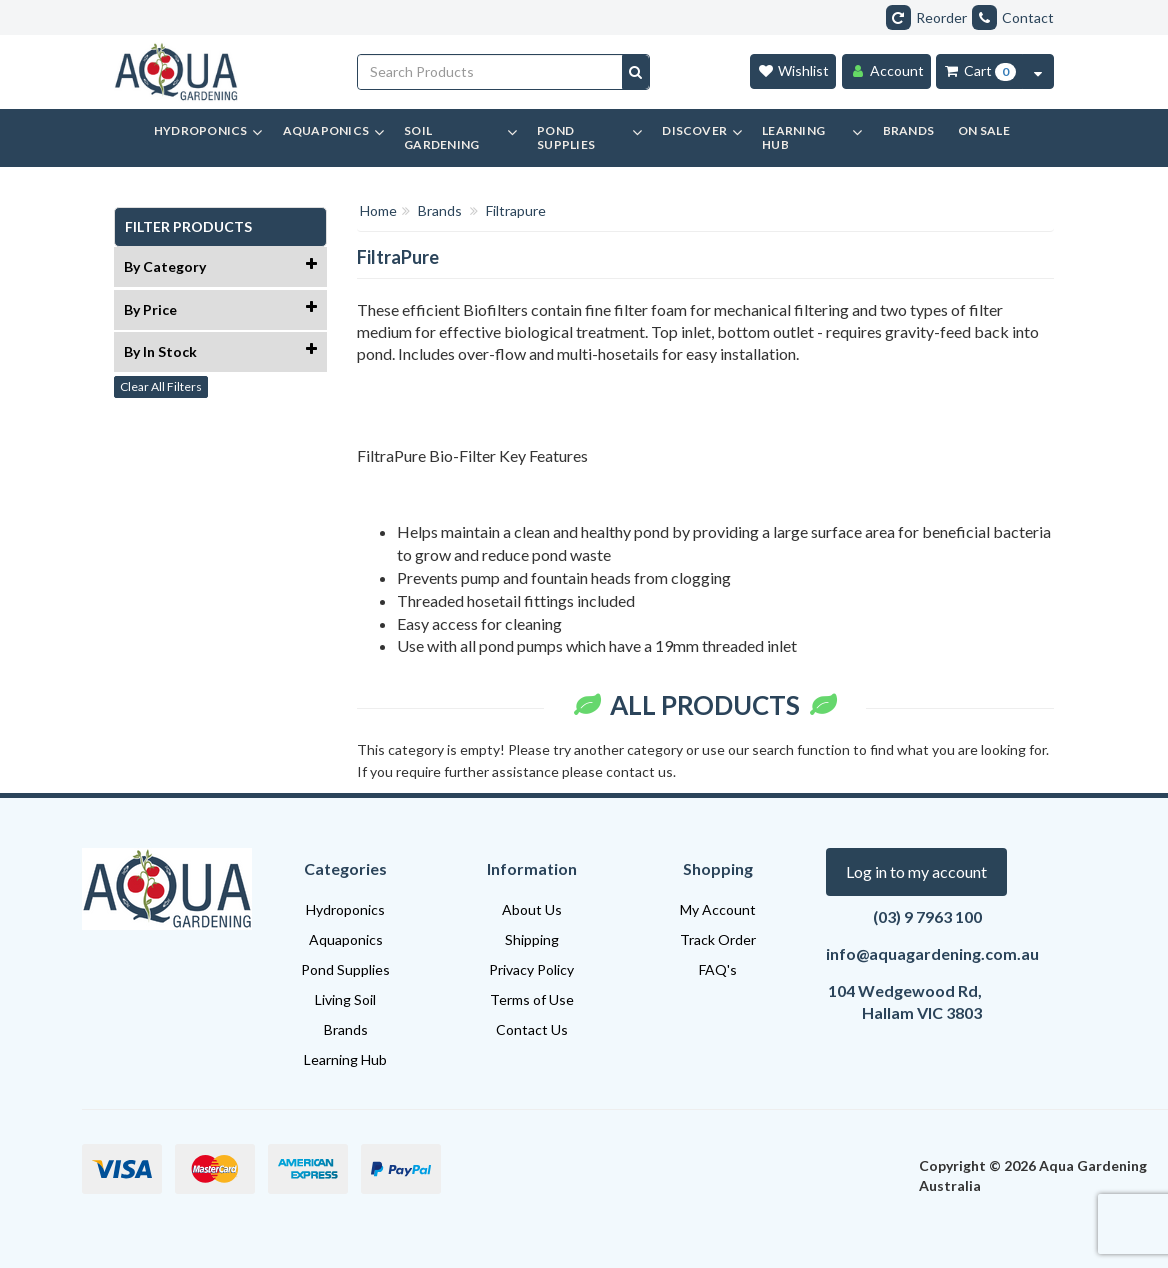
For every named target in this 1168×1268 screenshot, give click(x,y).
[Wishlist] (793, 71)
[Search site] (635, 72)
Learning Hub (345, 1059)
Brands (346, 1029)
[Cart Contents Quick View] (1038, 71)
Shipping (532, 939)
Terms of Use (532, 999)
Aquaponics (346, 939)
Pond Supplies (345, 969)
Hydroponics (345, 909)
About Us (532, 909)
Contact (1013, 17)
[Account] (886, 71)
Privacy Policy (531, 969)
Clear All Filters (161, 386)
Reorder (926, 17)
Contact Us (532, 1029)
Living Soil (345, 999)
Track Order (718, 939)
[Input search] (490, 72)
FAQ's (718, 969)
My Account (718, 909)
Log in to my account (916, 871)
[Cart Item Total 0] (979, 71)
